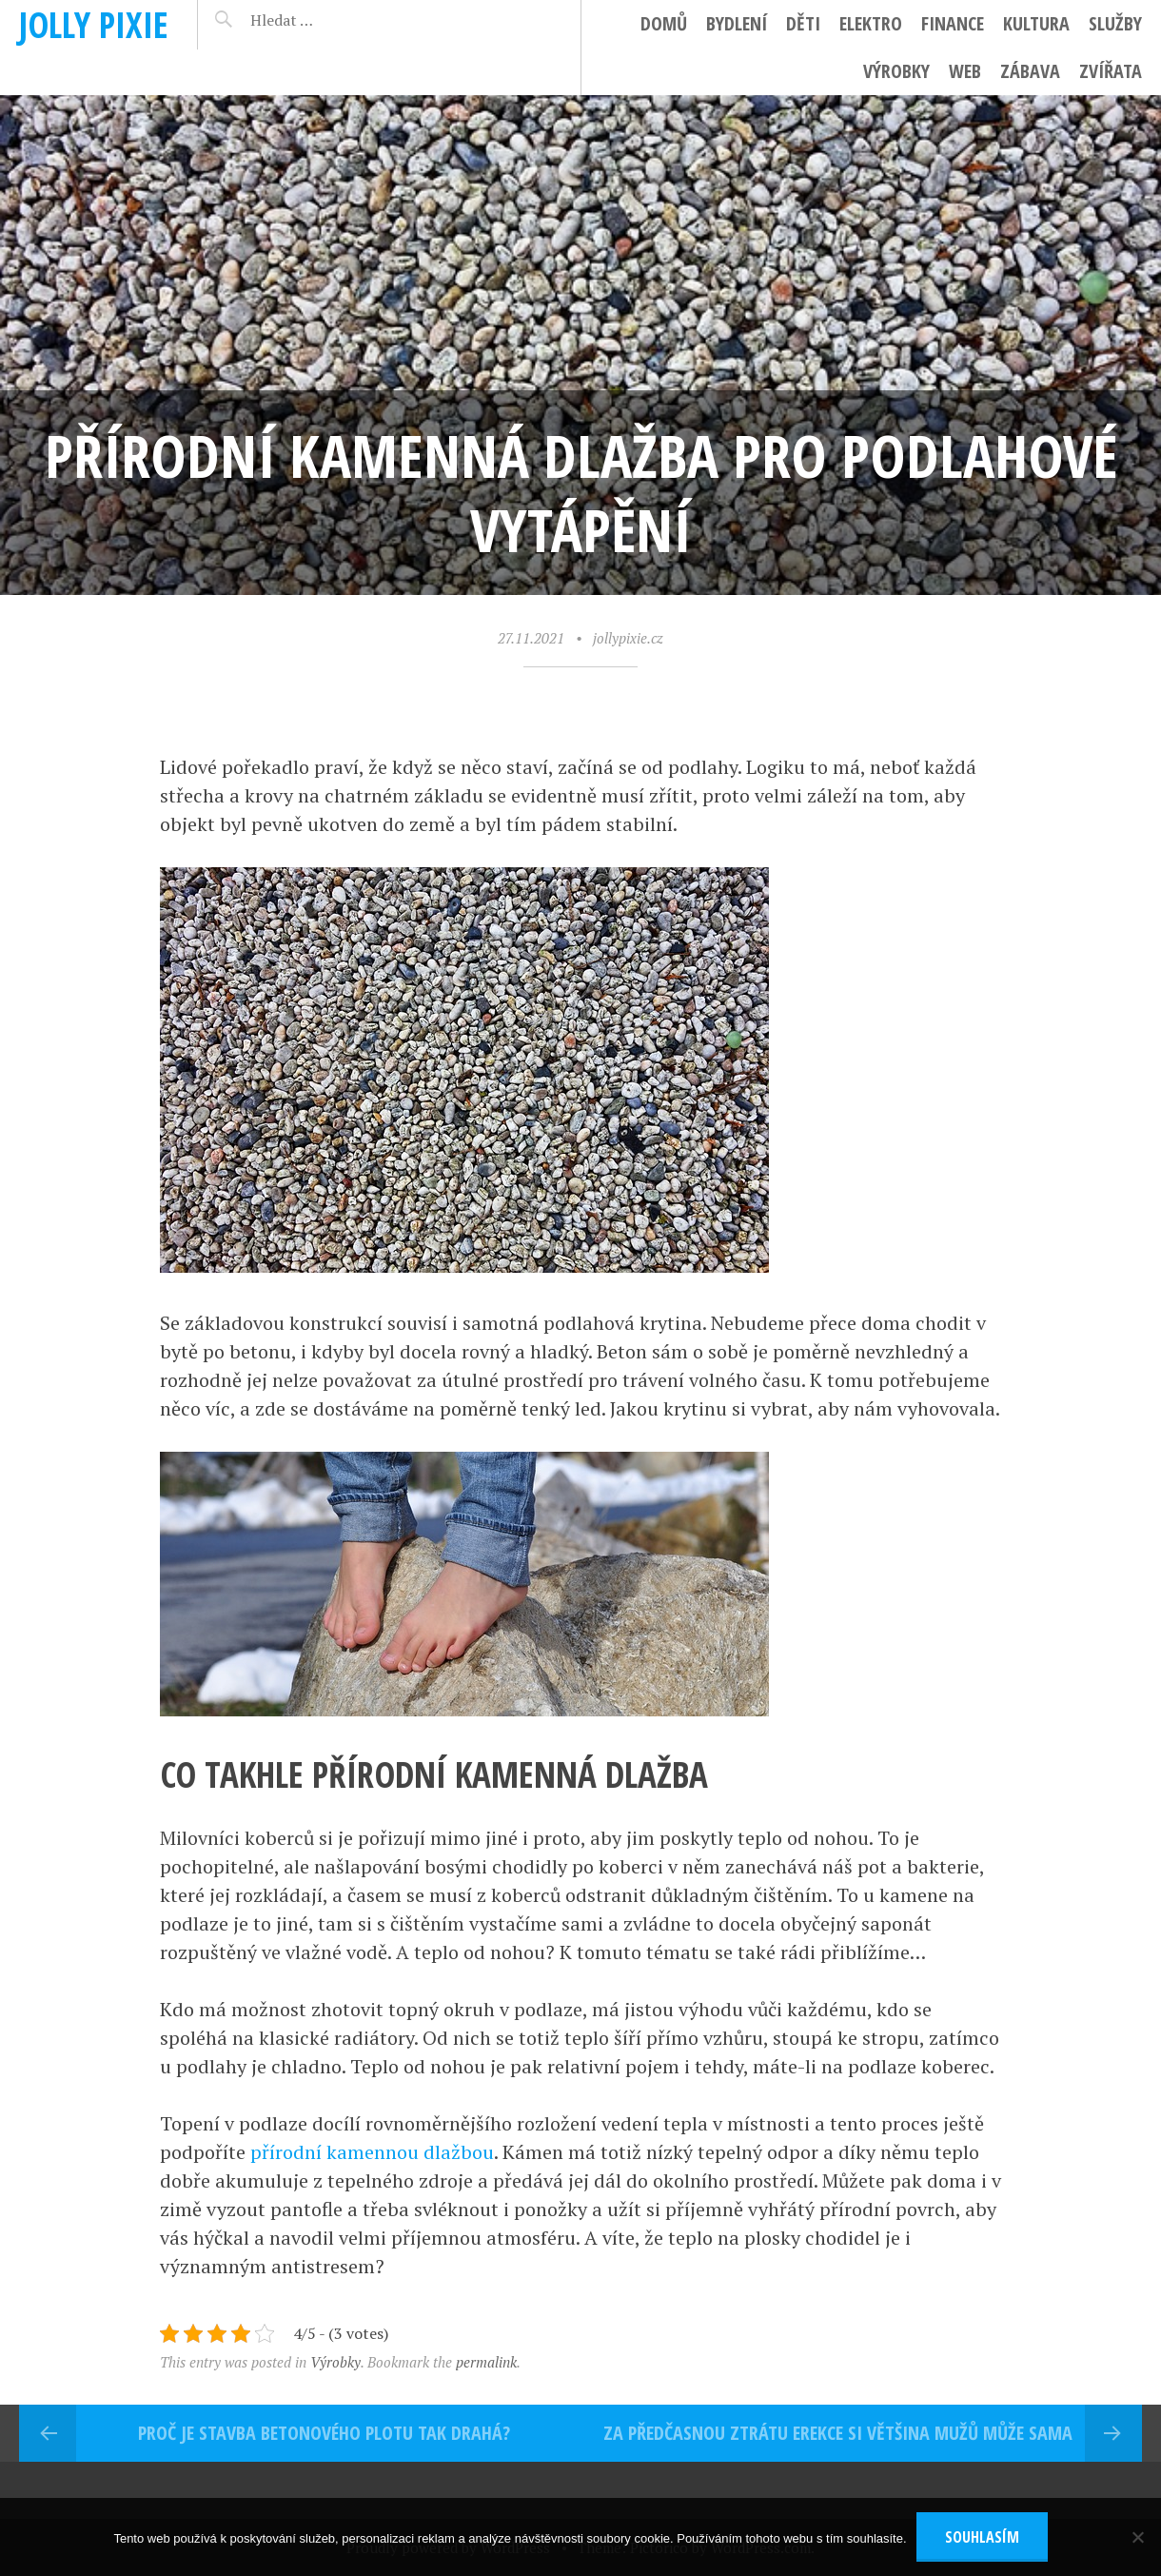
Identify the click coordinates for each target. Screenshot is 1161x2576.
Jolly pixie (93, 24)
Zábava (1030, 71)
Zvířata (1110, 71)
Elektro (870, 23)
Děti (803, 23)
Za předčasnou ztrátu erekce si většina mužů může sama (837, 2433)
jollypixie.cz (628, 637)
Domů (663, 23)
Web (965, 71)
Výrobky (896, 71)
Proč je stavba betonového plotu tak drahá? (324, 2433)
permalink (486, 2361)
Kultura (1036, 23)
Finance (952, 23)
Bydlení (736, 23)
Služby (1115, 23)
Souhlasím (982, 2536)
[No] (1137, 2536)
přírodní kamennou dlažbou (372, 2152)
